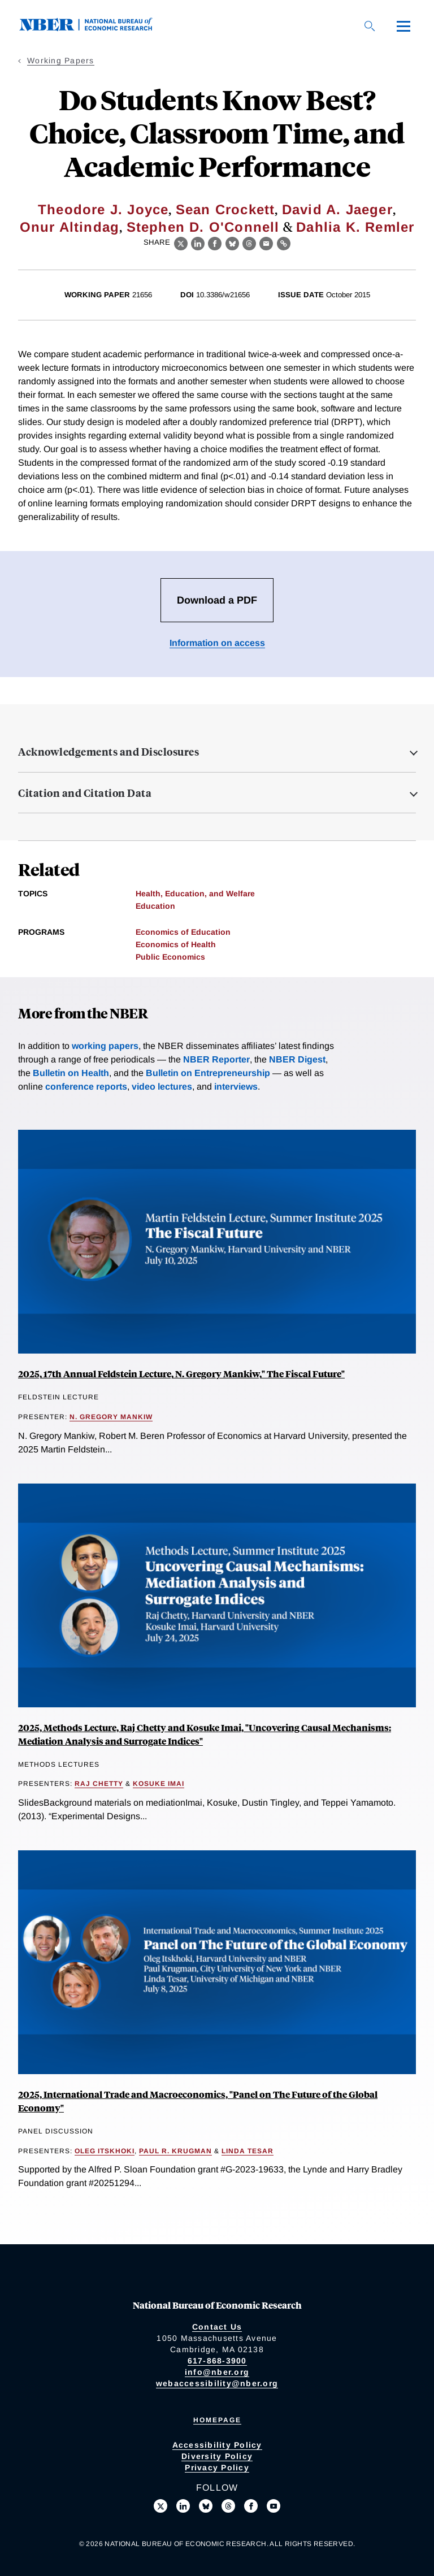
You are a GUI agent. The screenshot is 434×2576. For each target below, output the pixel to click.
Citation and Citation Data (84, 793)
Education (155, 905)
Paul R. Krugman (175, 2151)
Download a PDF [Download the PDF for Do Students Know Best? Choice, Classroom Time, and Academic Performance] (217, 600)
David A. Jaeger (337, 209)
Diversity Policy (217, 2456)
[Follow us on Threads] (228, 2506)
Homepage (217, 2420)
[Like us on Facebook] (251, 2506)
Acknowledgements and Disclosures (108, 751)
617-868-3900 (217, 2360)
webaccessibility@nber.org (217, 2383)
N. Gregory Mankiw (111, 1417)
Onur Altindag (70, 227)
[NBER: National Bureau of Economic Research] (95, 28)
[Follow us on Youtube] (273, 2506)
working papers (105, 1046)
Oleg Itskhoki (104, 2151)
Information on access (217, 643)
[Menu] (403, 26)
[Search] (369, 26)
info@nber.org (217, 2371)
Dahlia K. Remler (355, 227)
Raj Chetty (99, 1784)
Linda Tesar (248, 2151)
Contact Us (217, 2326)
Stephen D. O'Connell (203, 227)
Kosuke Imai (158, 1784)
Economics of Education (183, 931)
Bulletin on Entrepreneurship (208, 1073)
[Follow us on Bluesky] (205, 2506)
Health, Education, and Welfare (195, 893)
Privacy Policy (217, 2467)
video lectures (162, 1086)
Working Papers (60, 60)
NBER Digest (297, 1059)
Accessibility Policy (217, 2444)
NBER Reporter (216, 1059)
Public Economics (170, 956)
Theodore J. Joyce (103, 209)
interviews (236, 1086)
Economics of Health (176, 944)
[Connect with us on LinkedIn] (183, 2506)
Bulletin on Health (71, 1073)
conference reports (86, 1086)
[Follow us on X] (160, 2506)
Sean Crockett (225, 209)
